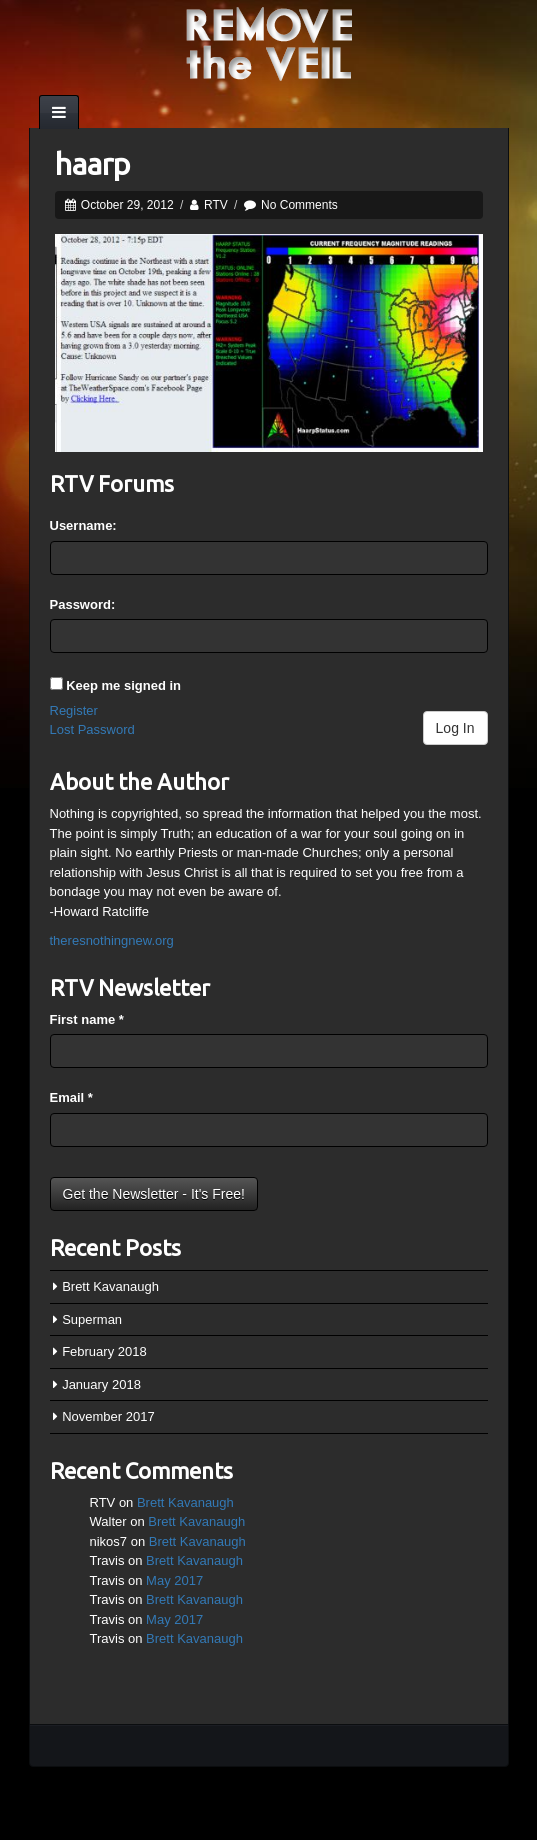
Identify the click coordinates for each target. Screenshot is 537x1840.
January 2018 (101, 1384)
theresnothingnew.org (112, 940)
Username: (83, 525)
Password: (83, 604)
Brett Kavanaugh (110, 1286)
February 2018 (104, 1351)
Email (71, 1097)
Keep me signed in (123, 685)
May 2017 (174, 1580)
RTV (216, 205)
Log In (455, 728)
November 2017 (108, 1416)
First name (87, 1019)
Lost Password (92, 729)
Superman (92, 1319)
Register (74, 710)
